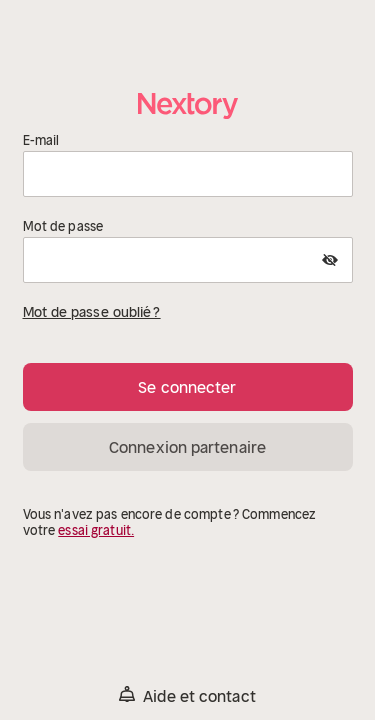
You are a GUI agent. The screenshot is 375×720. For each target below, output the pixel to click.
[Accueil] (188, 105)
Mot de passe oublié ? (92, 312)
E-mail (41, 141)
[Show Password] (330, 260)
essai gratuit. (96, 530)
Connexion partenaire (187, 447)
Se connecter (187, 387)
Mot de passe (63, 227)
